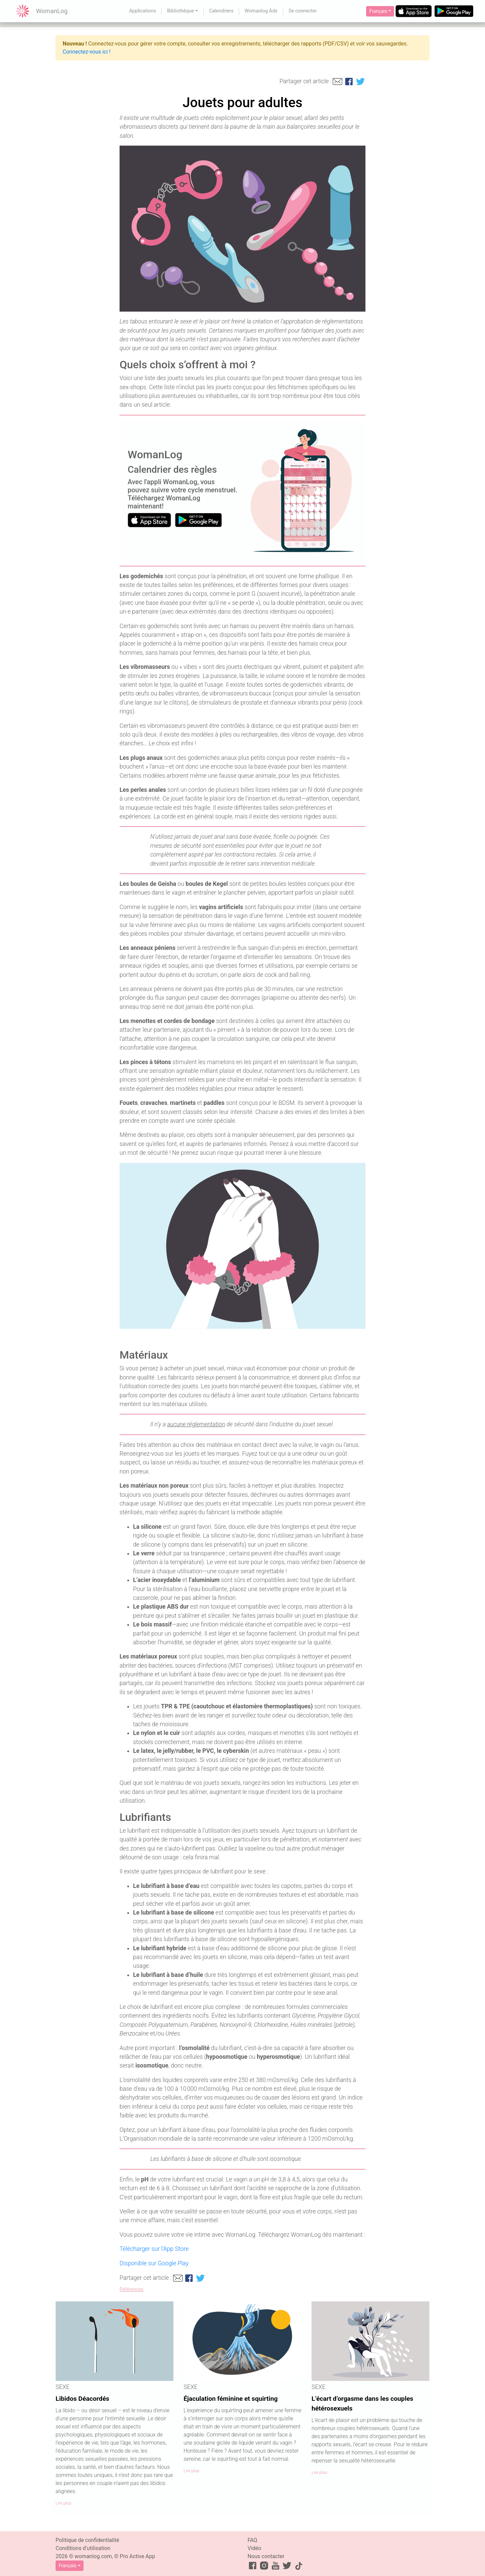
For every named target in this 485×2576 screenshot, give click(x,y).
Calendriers (221, 11)
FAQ (252, 2540)
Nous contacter (266, 2556)
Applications (142, 11)
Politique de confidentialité (87, 2540)
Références (131, 2289)
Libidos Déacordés (82, 2398)
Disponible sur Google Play (154, 2263)
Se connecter (303, 11)
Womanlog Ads (261, 11)
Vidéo (254, 2548)
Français (378, 11)
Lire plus (63, 2503)
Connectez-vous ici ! (86, 52)
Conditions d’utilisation (83, 2548)
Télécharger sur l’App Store (154, 2248)
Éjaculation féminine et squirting (231, 2398)
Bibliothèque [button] (180, 11)
